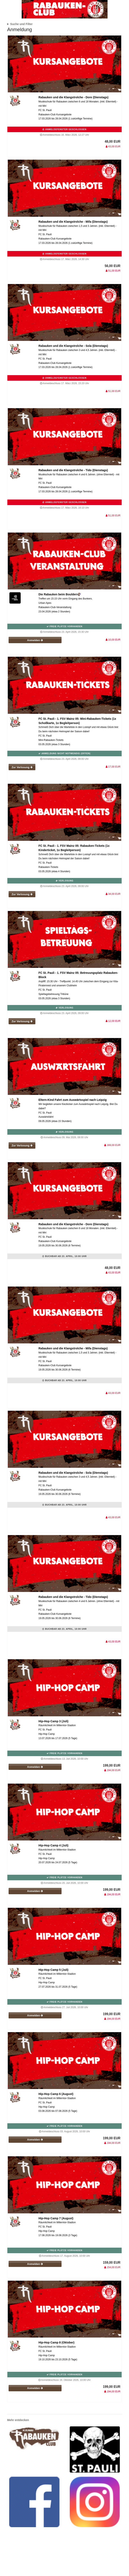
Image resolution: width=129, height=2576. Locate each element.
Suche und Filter (21, 24)
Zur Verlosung (22, 767)
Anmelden (35, 640)
